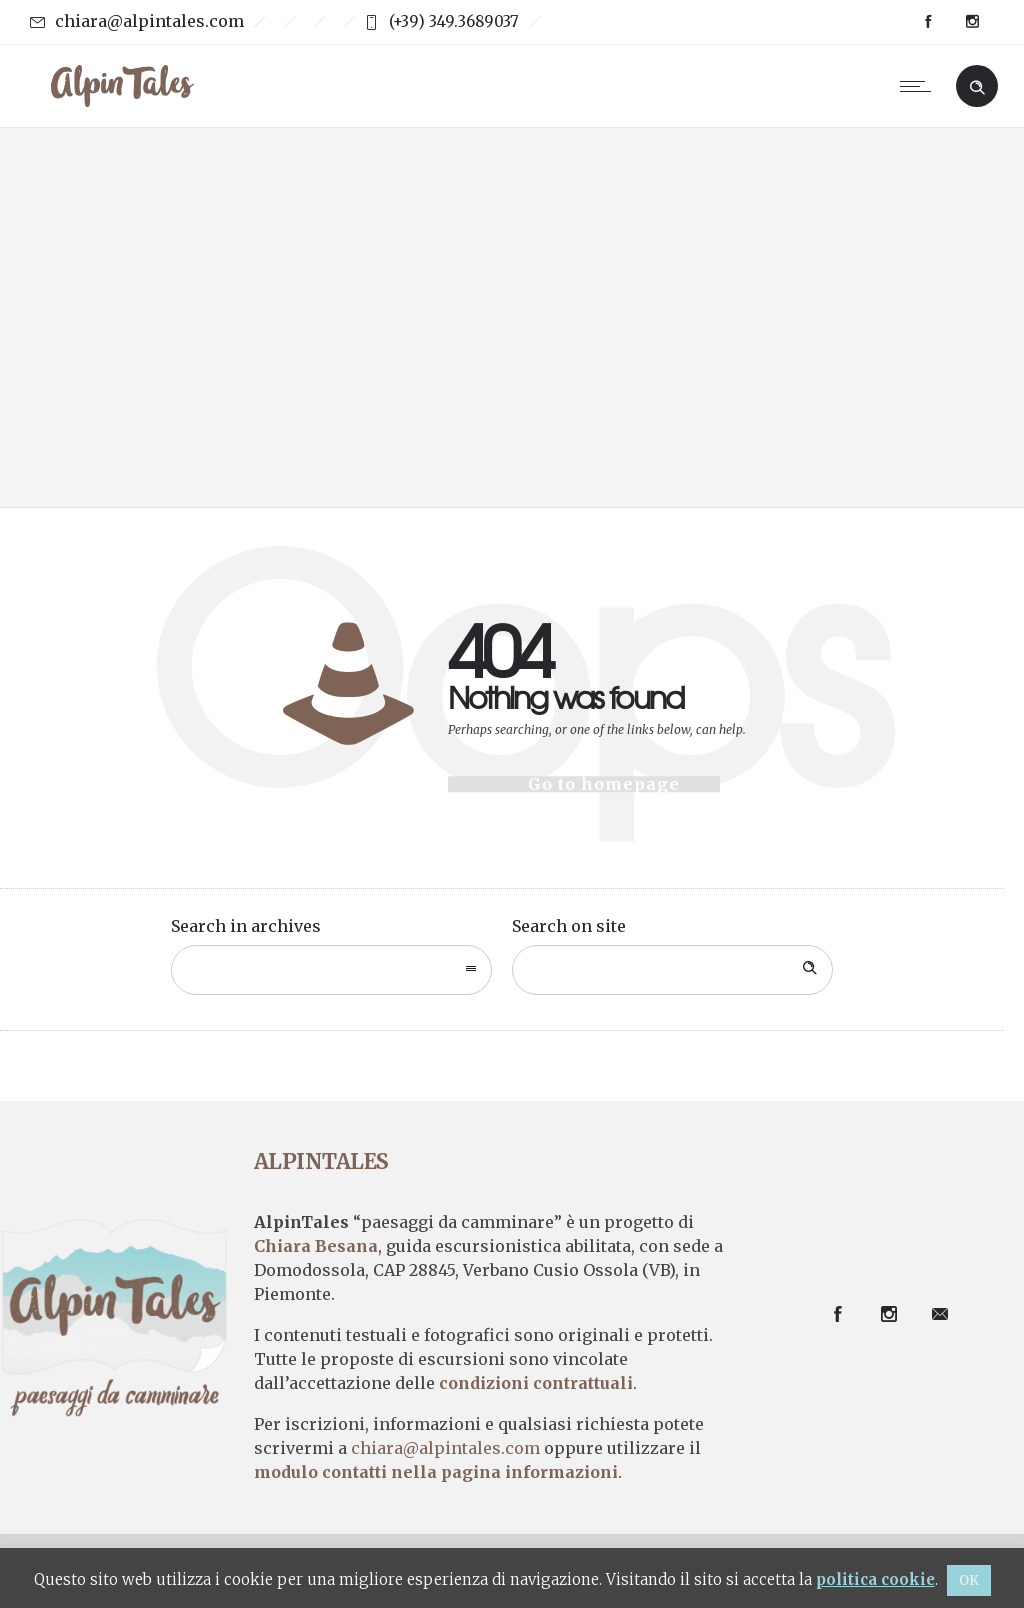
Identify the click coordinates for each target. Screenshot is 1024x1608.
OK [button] (969, 1580)
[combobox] (331, 970)
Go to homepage (604, 784)
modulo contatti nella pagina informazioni (436, 1472)
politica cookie (875, 1579)
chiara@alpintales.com (149, 21)
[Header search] (977, 85)
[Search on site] (672, 970)
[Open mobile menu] (920, 86)
